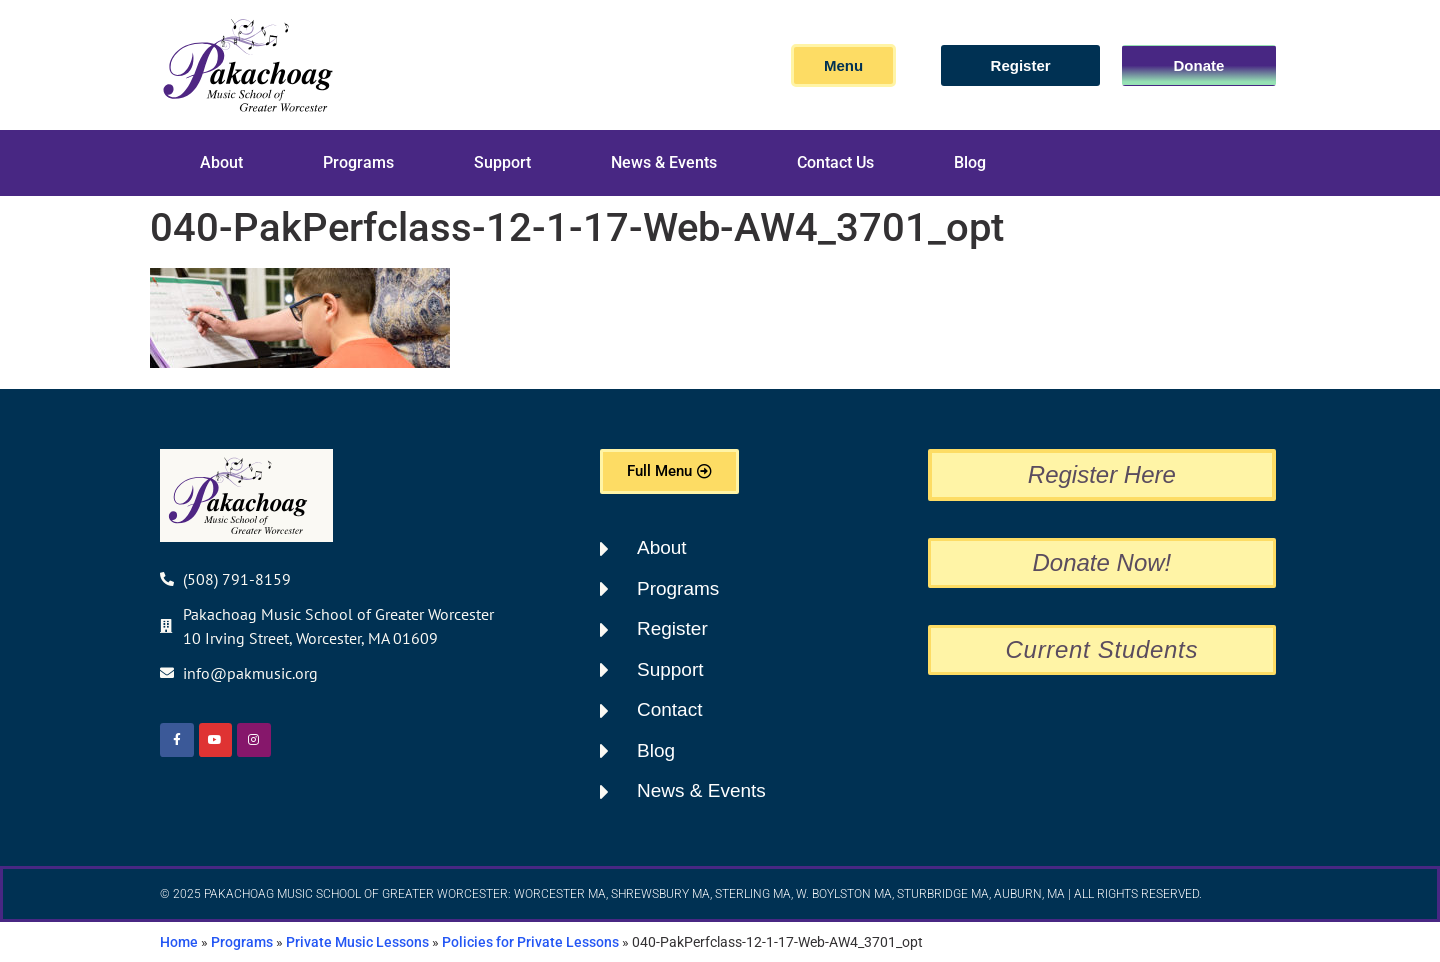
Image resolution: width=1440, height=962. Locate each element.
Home (179, 942)
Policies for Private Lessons (530, 942)
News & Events (664, 162)
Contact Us (835, 162)
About (221, 162)
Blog (970, 162)
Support (502, 162)
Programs (358, 162)
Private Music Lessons (357, 942)
